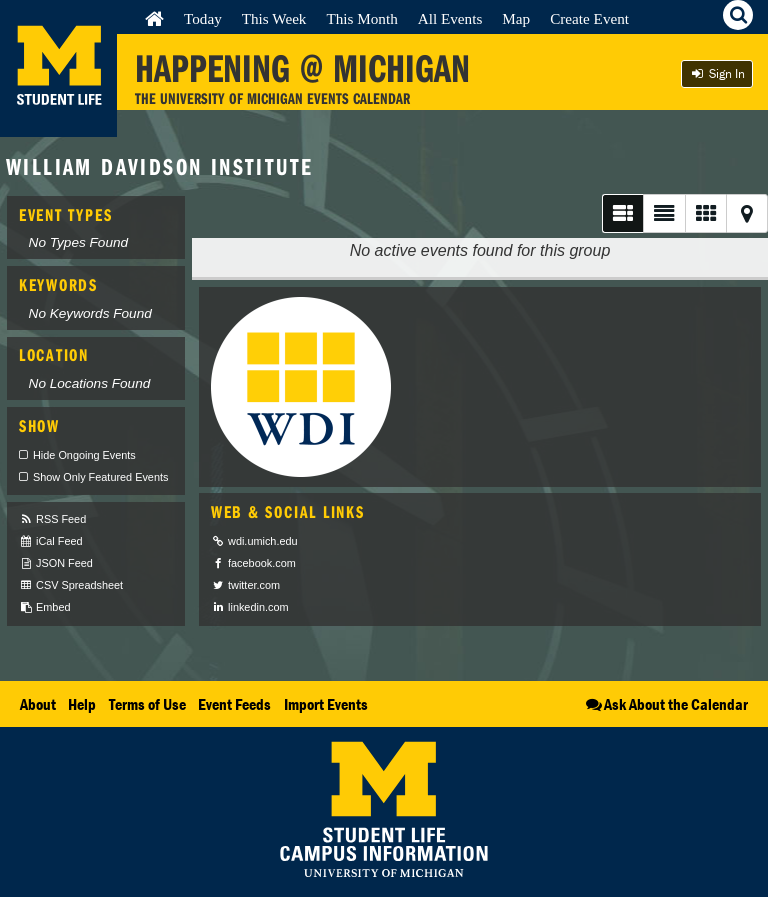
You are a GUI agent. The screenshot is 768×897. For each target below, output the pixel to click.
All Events (450, 18)
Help (82, 704)
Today (203, 18)
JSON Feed (56, 563)
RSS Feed (52, 519)
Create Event (589, 18)
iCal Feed (51, 541)
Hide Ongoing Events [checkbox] (84, 455)
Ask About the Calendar (665, 704)
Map (516, 18)
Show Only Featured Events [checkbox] (100, 477)
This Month (361, 18)
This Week (274, 18)
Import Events (326, 704)
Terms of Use (147, 704)
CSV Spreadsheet (71, 585)
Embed (44, 607)
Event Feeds (234, 704)
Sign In (717, 73)
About (38, 704)
